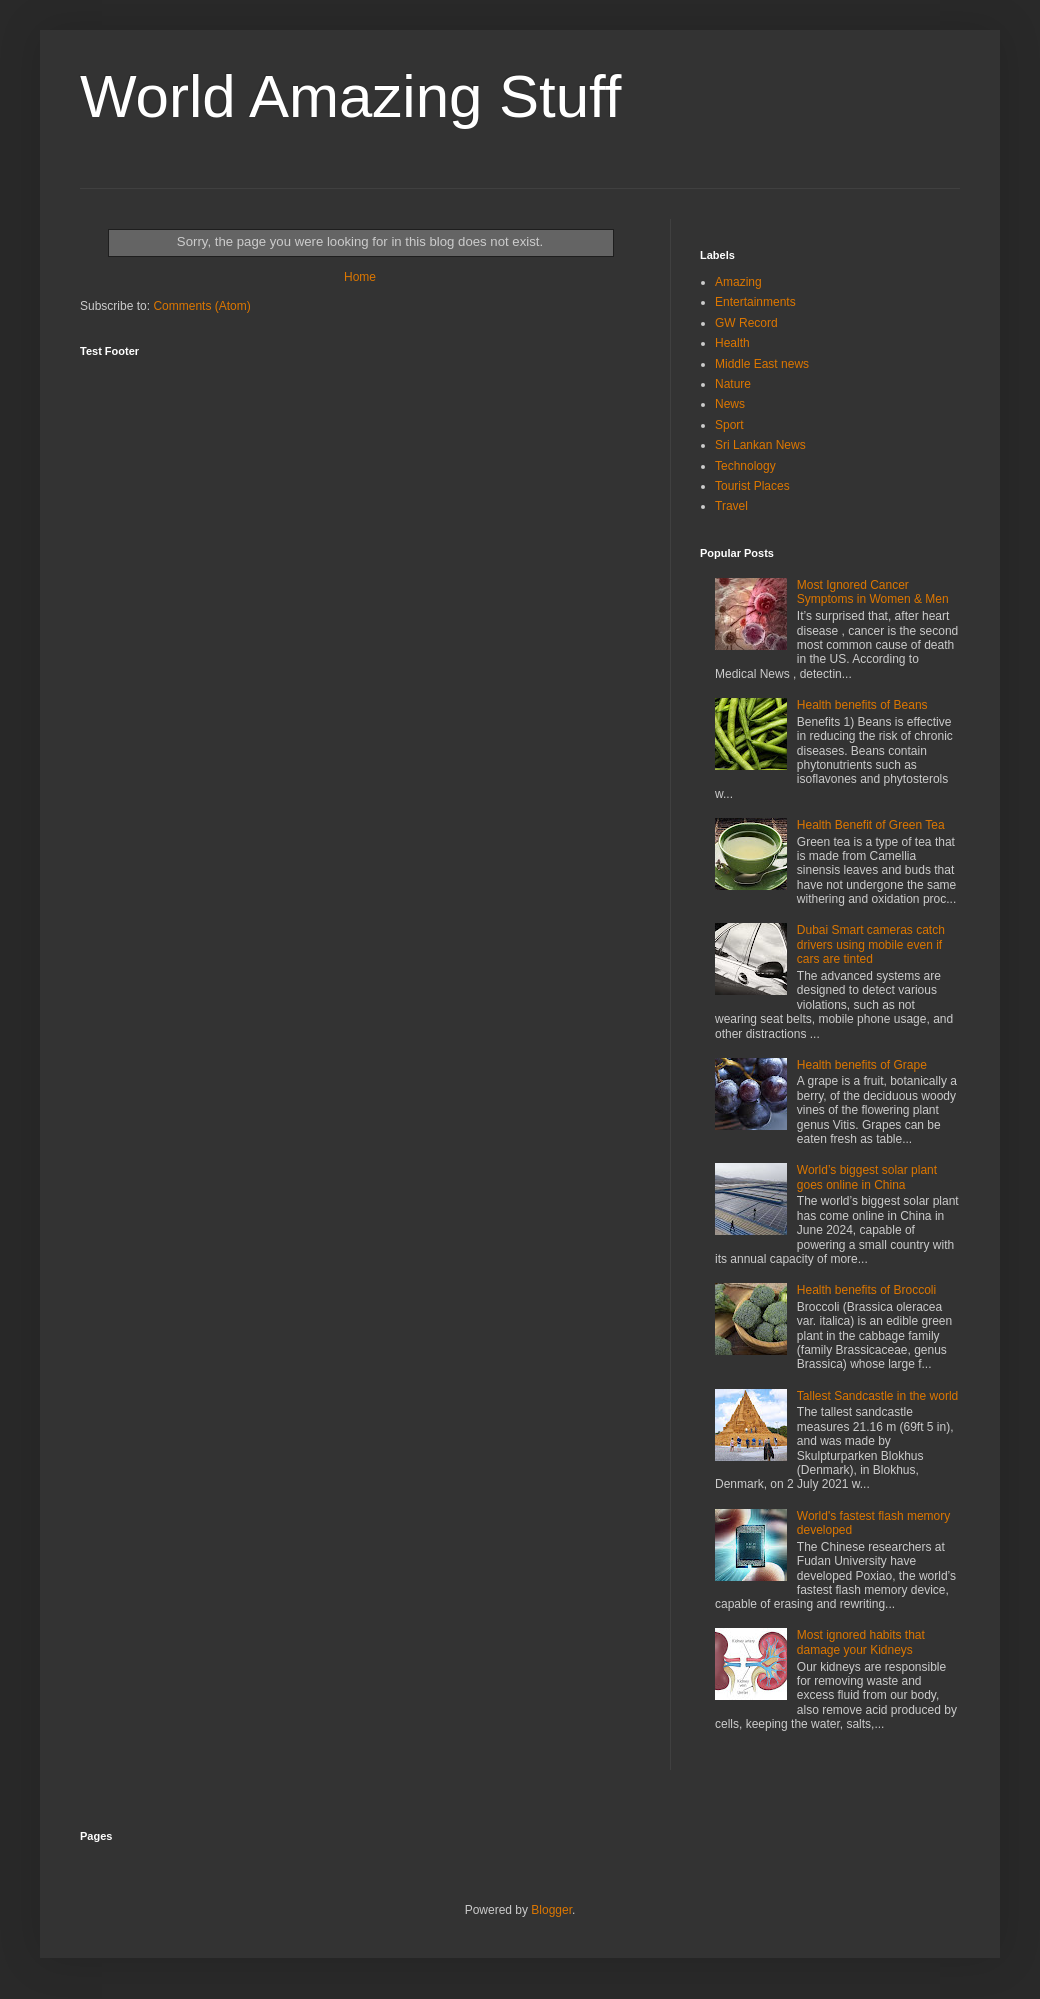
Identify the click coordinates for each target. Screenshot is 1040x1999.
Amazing (738, 282)
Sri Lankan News (760, 445)
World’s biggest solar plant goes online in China (867, 1177)
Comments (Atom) (201, 306)
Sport (729, 425)
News (730, 404)
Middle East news (762, 364)
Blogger (551, 1910)
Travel (731, 506)
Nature (733, 384)
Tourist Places (752, 486)
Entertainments (755, 302)
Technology (745, 466)
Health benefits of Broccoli (866, 1290)
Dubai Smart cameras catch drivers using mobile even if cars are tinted (871, 944)
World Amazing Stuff (350, 96)
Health (732, 343)
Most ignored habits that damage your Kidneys (861, 1642)
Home (360, 277)
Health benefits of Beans (862, 705)
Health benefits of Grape (862, 1065)
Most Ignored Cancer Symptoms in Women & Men (873, 592)
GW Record (746, 323)
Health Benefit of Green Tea (871, 825)
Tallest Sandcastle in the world (877, 1396)
